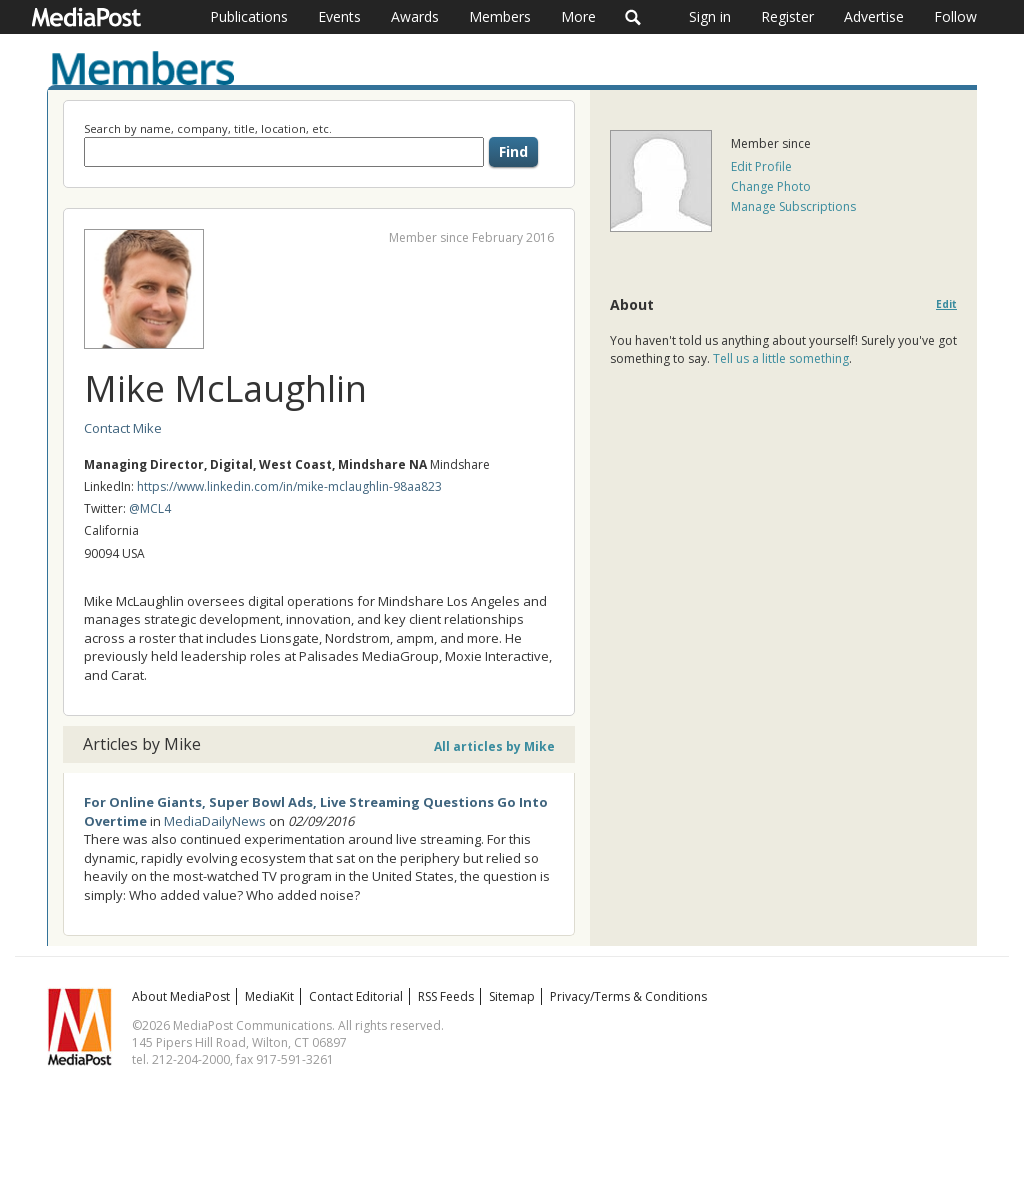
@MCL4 (150, 508)
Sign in (710, 16)
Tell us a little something (781, 358)
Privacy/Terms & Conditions (628, 996)
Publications (249, 16)
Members (500, 16)
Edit (946, 304)
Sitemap (512, 996)
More (578, 16)
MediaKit (269, 996)
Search (633, 17)
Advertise (874, 16)
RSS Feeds (446, 996)
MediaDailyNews (215, 821)
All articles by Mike (494, 746)
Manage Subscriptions (793, 206)
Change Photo (771, 186)
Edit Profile (761, 166)
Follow (955, 16)
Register (787, 16)
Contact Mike (123, 428)
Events (339, 16)
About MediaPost (181, 996)
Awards (415, 16)
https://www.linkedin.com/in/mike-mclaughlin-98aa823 (289, 486)
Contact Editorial (356, 996)
